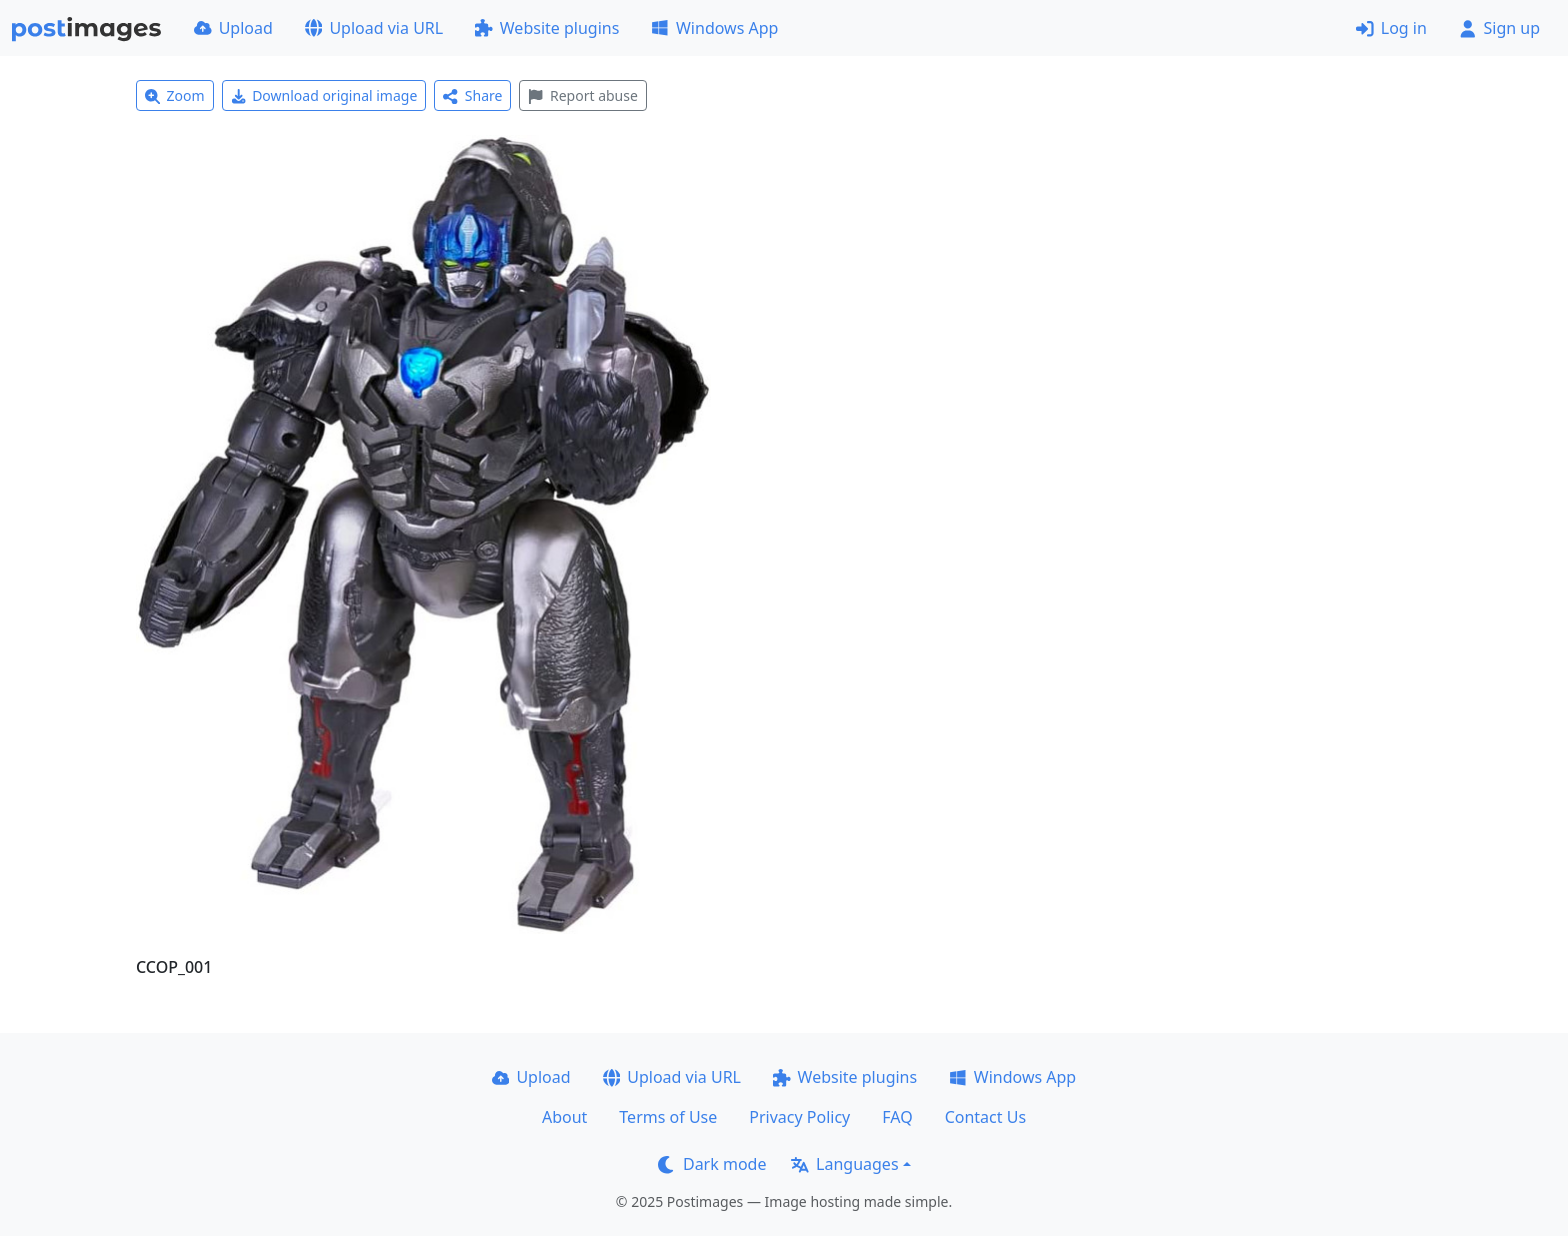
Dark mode (712, 1164)
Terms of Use (668, 1117)
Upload (233, 28)
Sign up (1499, 28)
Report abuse (582, 95)
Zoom (175, 95)
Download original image (324, 95)
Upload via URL (374, 28)
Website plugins (547, 28)
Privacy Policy (799, 1117)
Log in (1391, 28)
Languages (844, 1164)
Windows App (714, 28)
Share (472, 95)
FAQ (897, 1117)
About (564, 1117)
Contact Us (985, 1117)
